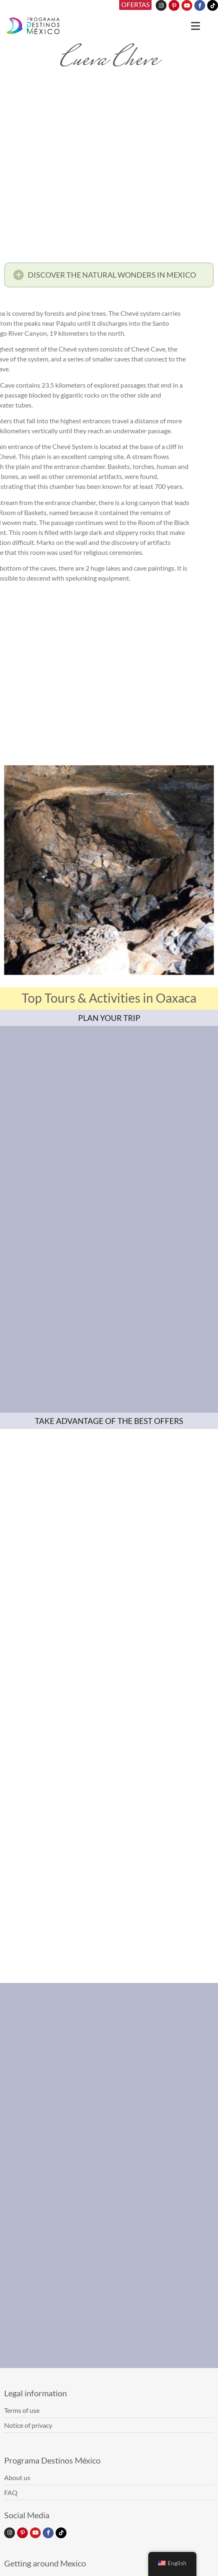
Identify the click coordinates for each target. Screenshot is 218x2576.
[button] (109, 277)
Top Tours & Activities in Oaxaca (109, 997)
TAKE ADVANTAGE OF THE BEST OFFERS (109, 1421)
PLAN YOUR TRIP (109, 1018)
